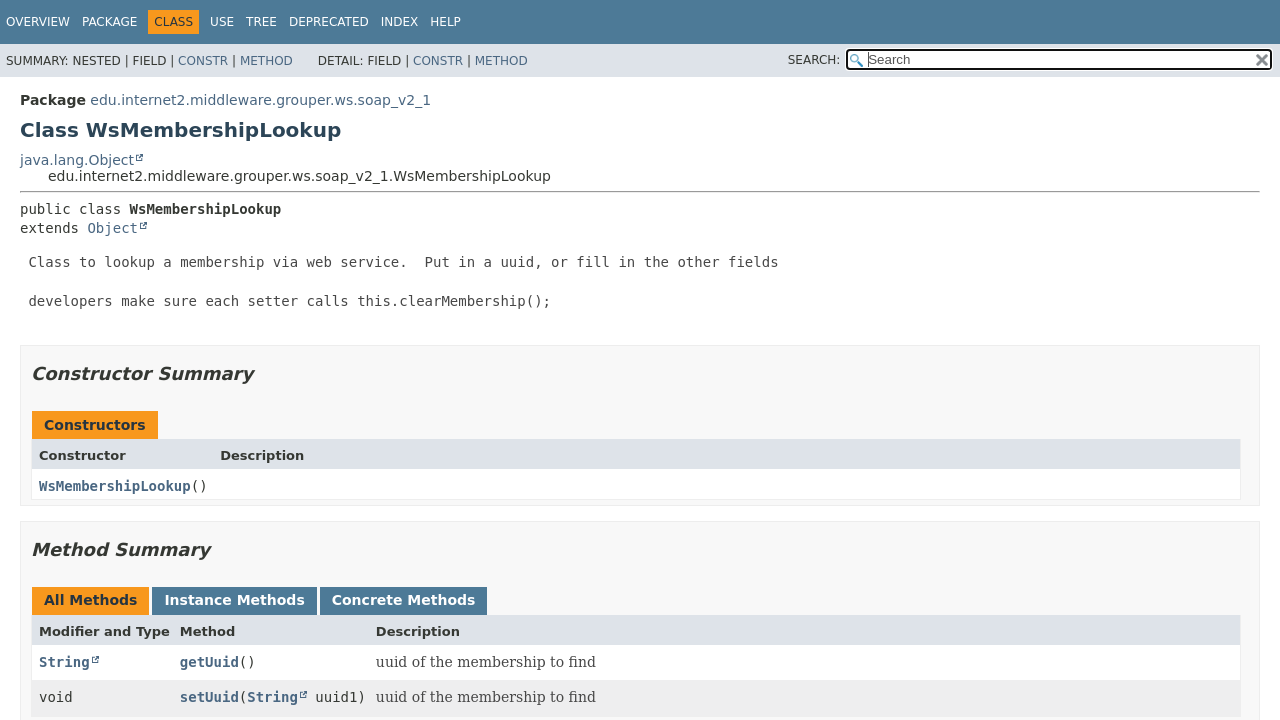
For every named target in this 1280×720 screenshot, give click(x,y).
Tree (261, 22)
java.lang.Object (77, 160)
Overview (38, 22)
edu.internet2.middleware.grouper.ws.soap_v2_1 (260, 100)
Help (445, 22)
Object (112, 228)
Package (109, 22)
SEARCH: (814, 60)
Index (400, 22)
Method (266, 61)
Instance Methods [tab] (234, 600)
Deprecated (329, 22)
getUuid (209, 662)
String (64, 662)
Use (222, 22)
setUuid (209, 697)
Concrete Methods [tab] (404, 600)
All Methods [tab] (90, 600)
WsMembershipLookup (115, 486)
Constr (203, 61)
